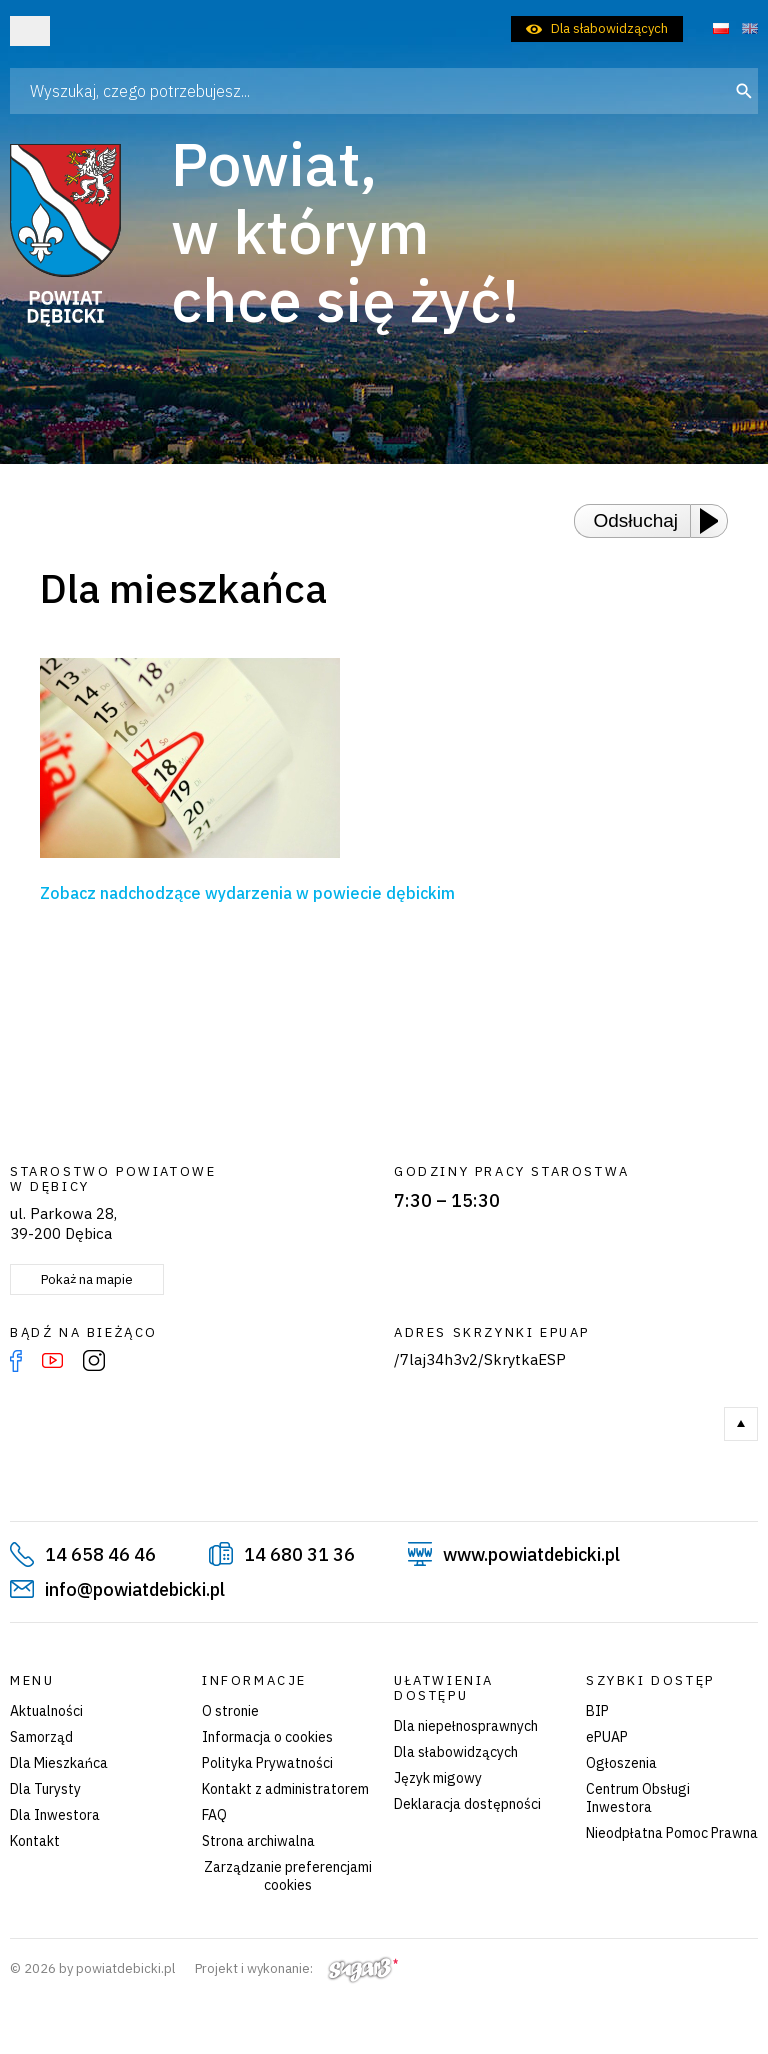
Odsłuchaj (636, 520)
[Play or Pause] (715, 521)
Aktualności (46, 1711)
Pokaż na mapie (87, 1279)
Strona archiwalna (258, 1841)
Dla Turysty (45, 1789)
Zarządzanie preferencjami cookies (288, 1876)
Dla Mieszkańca (59, 1763)
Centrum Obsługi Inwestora (638, 1798)
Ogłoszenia (621, 1763)
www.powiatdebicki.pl (531, 1554)
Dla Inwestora (55, 1815)
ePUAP (607, 1737)
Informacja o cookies (267, 1737)
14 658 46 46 (100, 1554)
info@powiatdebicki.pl (135, 1589)
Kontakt (35, 1841)
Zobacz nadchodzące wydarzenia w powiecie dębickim (247, 893)
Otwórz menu (30, 31)
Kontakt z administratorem (285, 1789)
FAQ (214, 1815)
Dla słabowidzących (609, 28)
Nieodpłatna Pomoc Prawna (672, 1833)
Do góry (741, 1424)
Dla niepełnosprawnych (466, 1726)
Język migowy (438, 1778)
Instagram (94, 1361)
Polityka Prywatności (267, 1763)
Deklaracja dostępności (467, 1804)
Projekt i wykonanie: (296, 1968)
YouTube (52, 1361)
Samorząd (41, 1737)
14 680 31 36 (299, 1554)
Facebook (16, 1361)
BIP (597, 1711)
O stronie (230, 1711)
